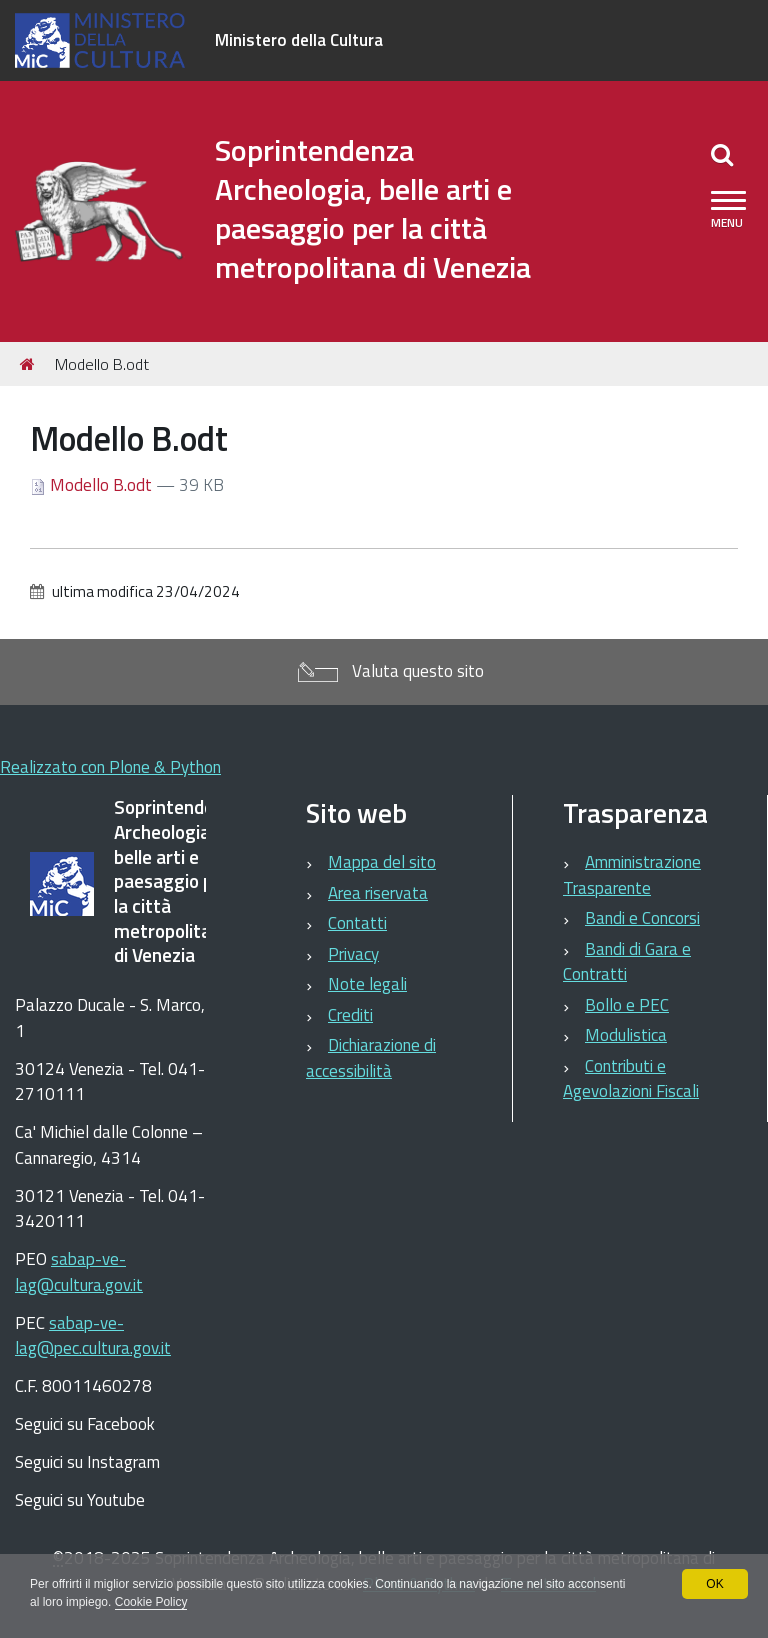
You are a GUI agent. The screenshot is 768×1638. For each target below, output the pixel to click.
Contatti (357, 923)
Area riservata (378, 893)
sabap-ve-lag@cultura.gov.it (79, 1272)
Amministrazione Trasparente (632, 875)
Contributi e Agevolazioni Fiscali (631, 1079)
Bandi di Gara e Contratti (627, 962)
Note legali (367, 984)
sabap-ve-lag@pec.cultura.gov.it (93, 1336)
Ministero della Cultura (299, 40)
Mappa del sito (382, 862)
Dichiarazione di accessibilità (371, 1058)
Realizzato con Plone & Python (110, 767)
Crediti (350, 1015)
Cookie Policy (151, 1602)
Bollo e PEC (627, 1005)
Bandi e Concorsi (642, 918)
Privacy (353, 954)
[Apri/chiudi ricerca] (722, 154)
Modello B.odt (93, 485)
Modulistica (626, 1035)
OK (714, 1584)
